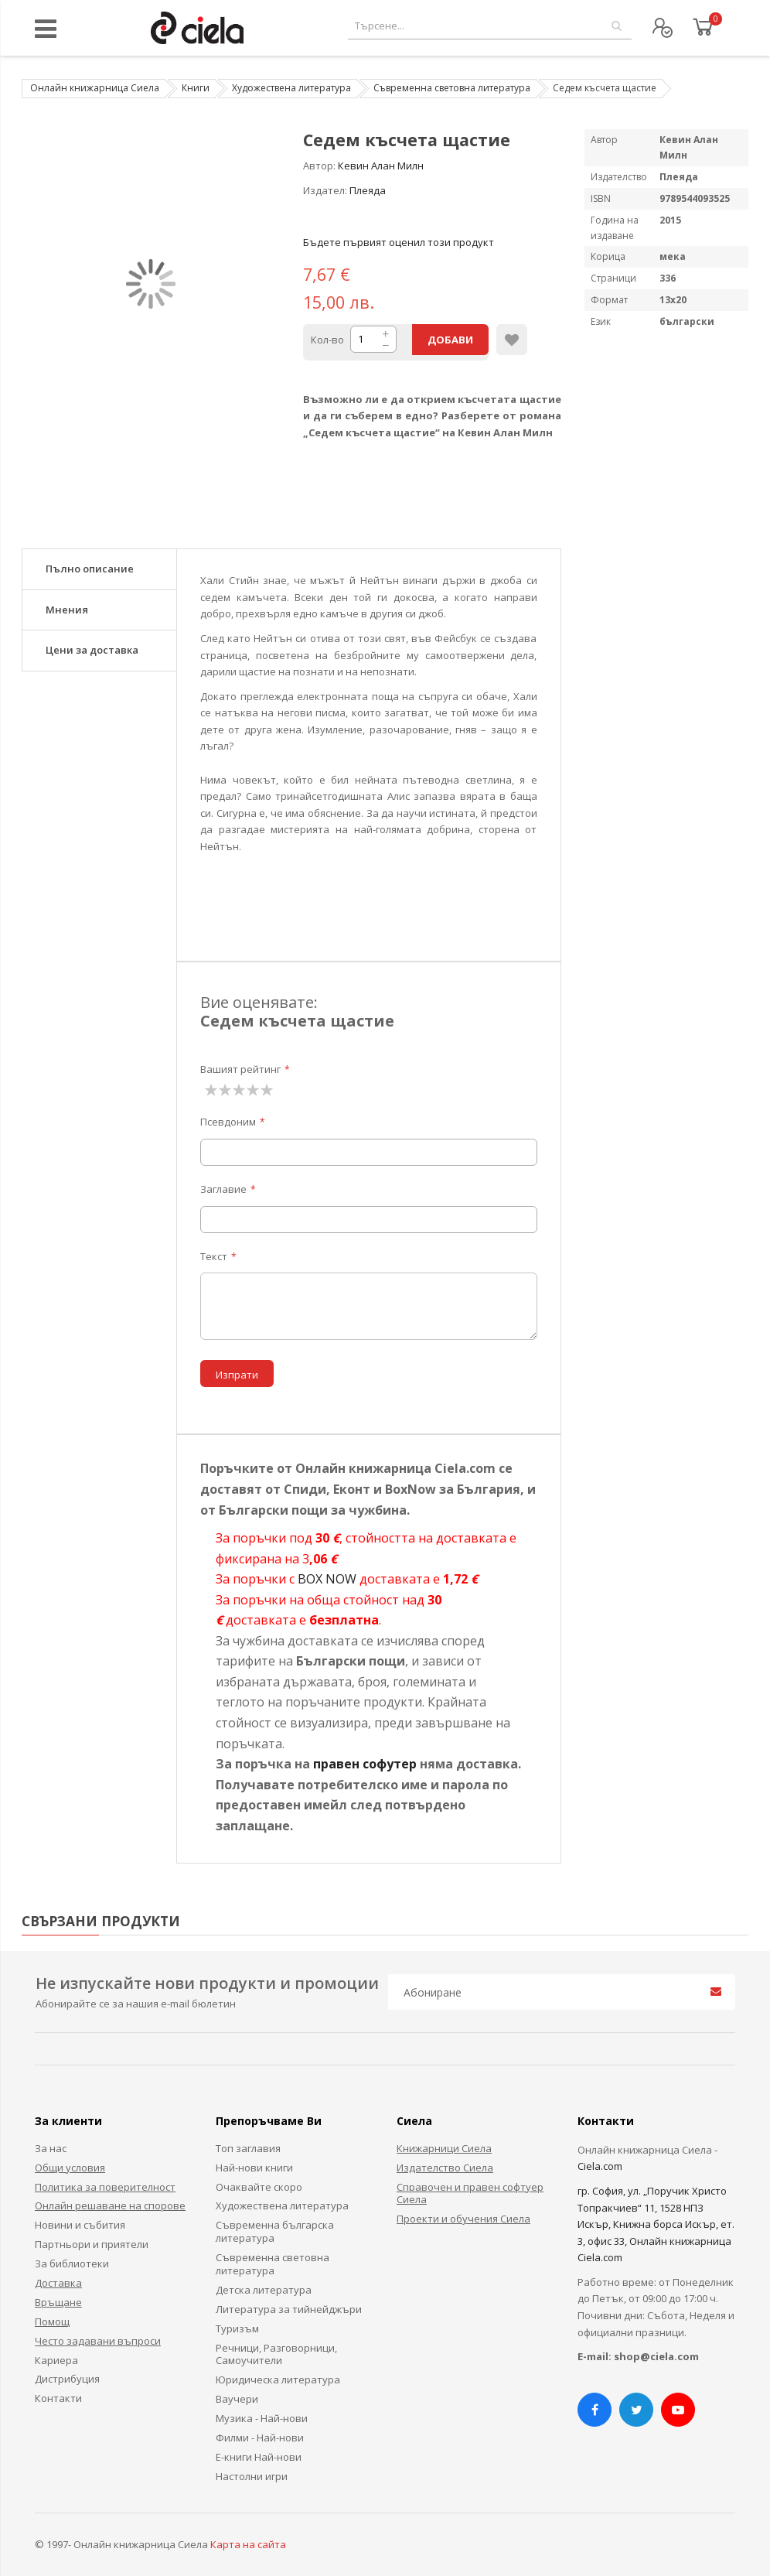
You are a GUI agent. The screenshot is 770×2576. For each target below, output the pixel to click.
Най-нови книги (254, 2168)
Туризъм (237, 2328)
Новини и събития (80, 2225)
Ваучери (237, 2399)
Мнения (67, 610)
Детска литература (264, 2290)
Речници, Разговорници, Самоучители (276, 2354)
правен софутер (365, 1763)
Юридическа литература (278, 2379)
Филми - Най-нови (260, 2437)
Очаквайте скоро (259, 2187)
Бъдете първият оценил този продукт (398, 242)
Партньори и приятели (91, 2244)
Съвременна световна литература (451, 87)
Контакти (58, 2398)
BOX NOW (327, 1578)
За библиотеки (72, 2263)
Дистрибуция (67, 2379)
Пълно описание (90, 569)
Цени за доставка (92, 650)
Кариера (56, 2360)
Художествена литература (291, 87)
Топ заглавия (248, 2148)
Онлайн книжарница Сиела (94, 87)
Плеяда (367, 190)
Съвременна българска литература (275, 2231)
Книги (196, 87)
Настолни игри (252, 2476)
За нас (50, 2148)
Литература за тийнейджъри (289, 2309)
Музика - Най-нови (262, 2418)
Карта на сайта (248, 2544)
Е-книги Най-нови (259, 2457)
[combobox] (490, 25)
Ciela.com (600, 2166)
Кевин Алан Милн (381, 166)
